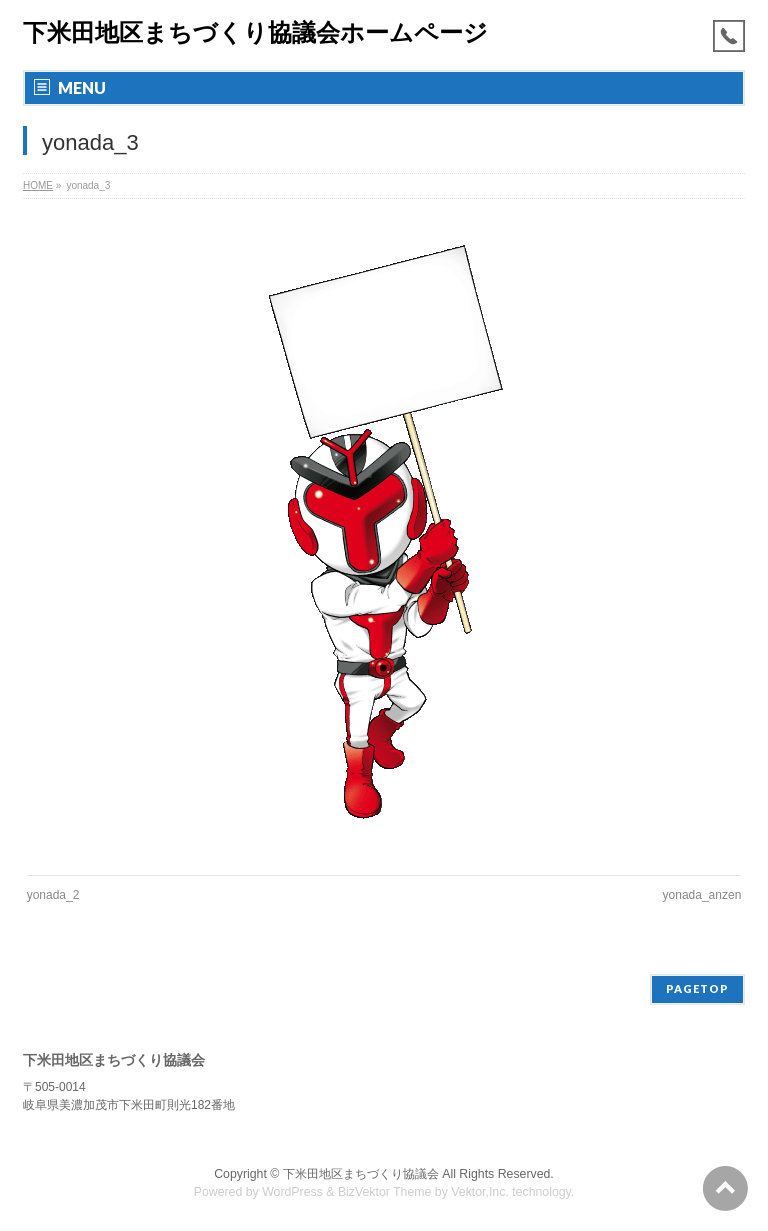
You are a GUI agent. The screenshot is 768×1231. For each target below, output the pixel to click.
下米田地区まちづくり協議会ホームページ (255, 32)
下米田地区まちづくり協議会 (361, 1174)
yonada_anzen (702, 895)
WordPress (292, 1192)
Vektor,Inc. (480, 1192)
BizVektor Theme (385, 1192)
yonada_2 (53, 895)
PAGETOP (697, 988)
